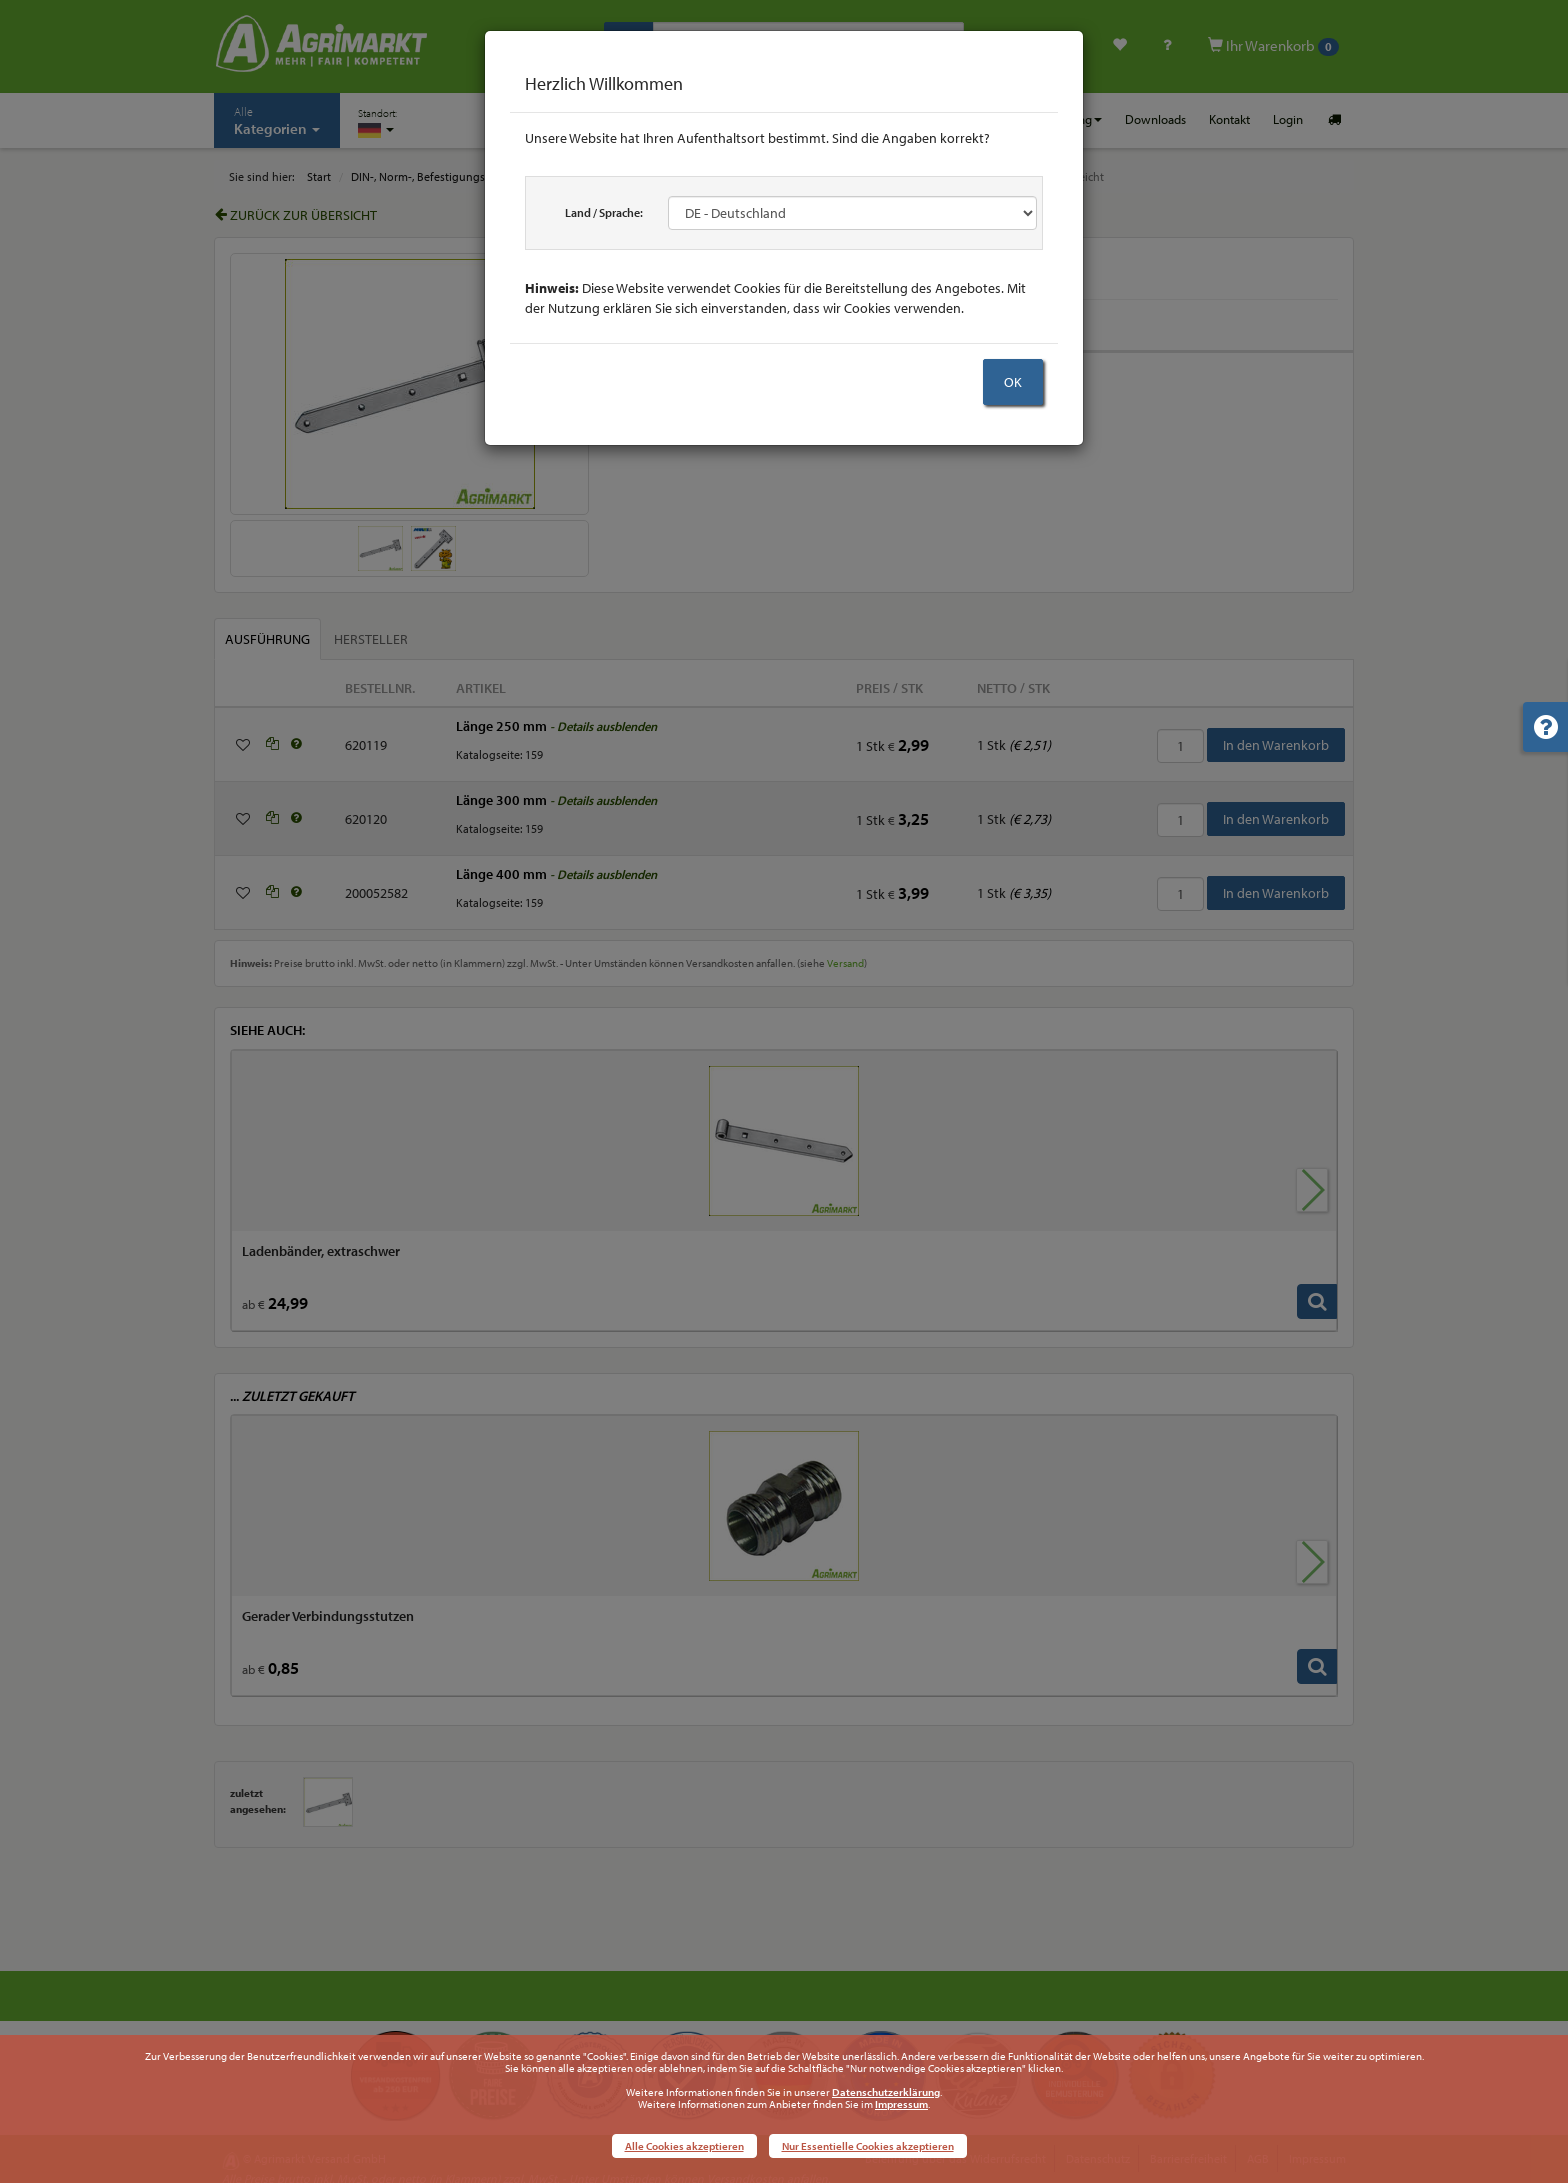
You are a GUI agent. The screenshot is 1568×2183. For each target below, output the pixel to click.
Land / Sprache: (604, 212)
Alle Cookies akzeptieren (684, 2146)
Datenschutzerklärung (886, 2092)
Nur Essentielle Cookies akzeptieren (868, 2146)
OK (1013, 382)
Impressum (901, 2104)
